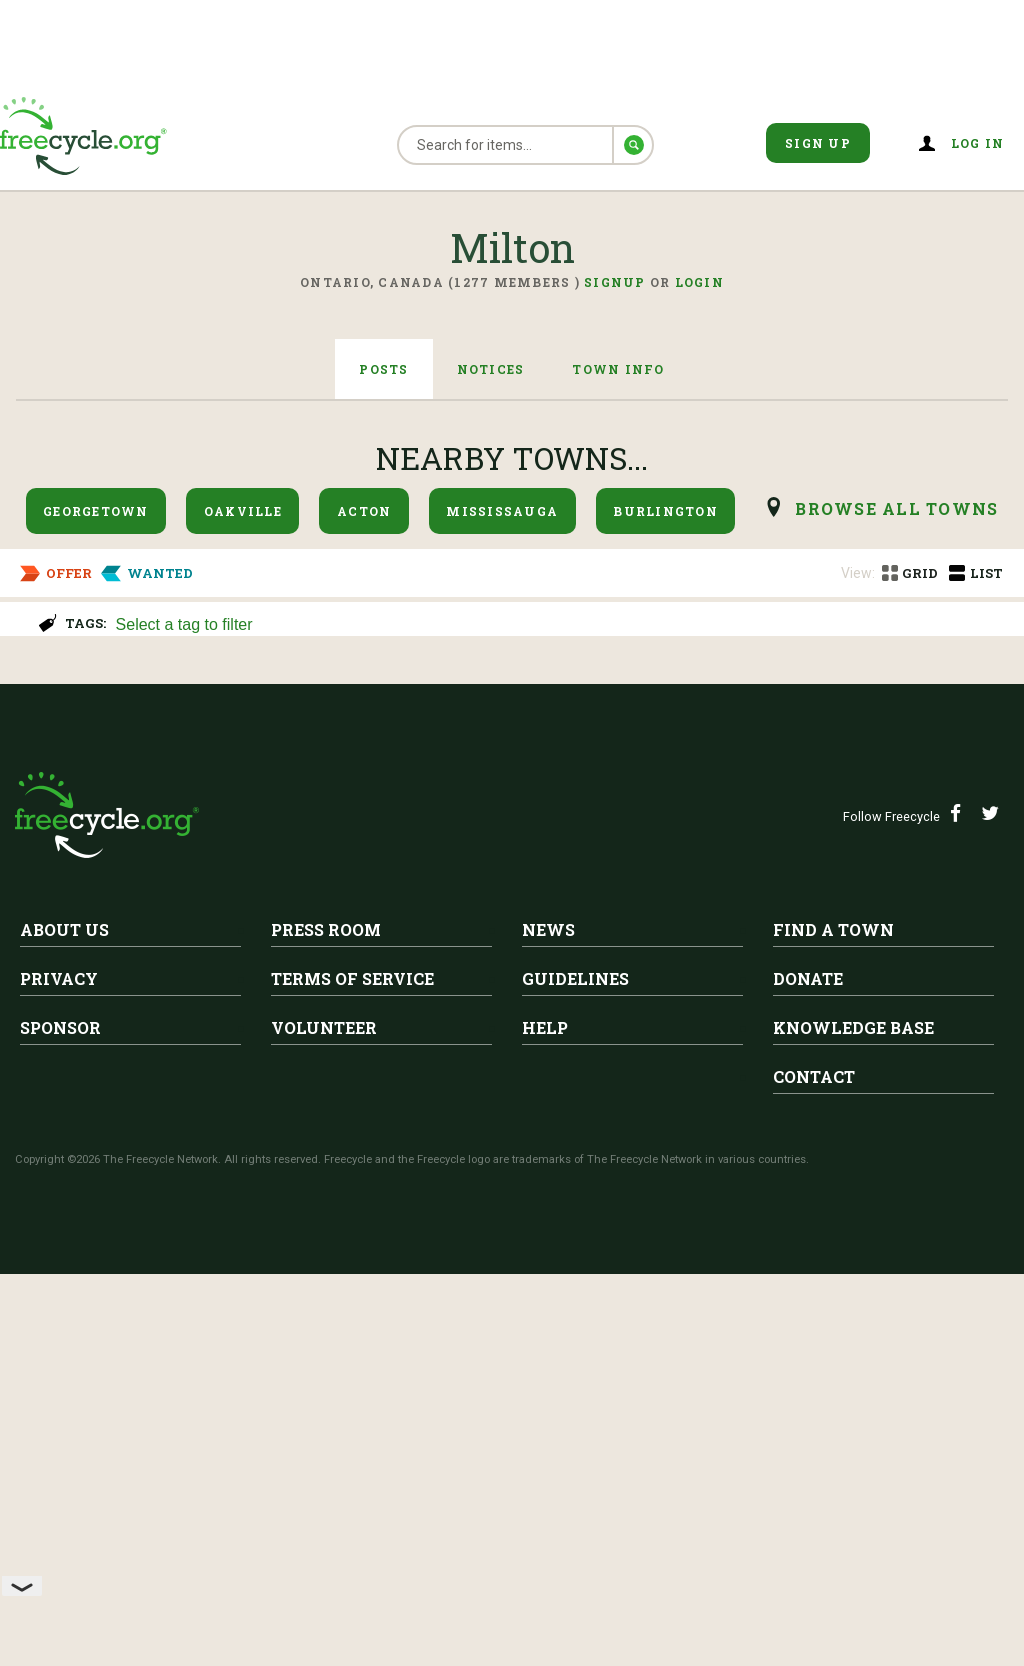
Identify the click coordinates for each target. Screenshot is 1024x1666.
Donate (808, 1370)
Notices (491, 369)
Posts (383, 369)
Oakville (243, 511)
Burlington (665, 511)
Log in (978, 143)
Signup (615, 282)
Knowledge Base (853, 1419)
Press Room (326, 1321)
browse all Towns (896, 508)
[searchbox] (558, 626)
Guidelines (575, 1370)
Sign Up (818, 143)
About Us (64, 1321)
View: (858, 573)
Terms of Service (352, 1370)
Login (699, 282)
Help (545, 1419)
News (548, 1321)
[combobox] (561, 622)
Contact (814, 1468)
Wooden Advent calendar (278, 728)
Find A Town (833, 1321)
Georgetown (96, 511)
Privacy (59, 1370)
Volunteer (324, 1419)
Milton (206, 697)
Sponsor (60, 1419)
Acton (364, 511)
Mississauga (502, 511)
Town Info (618, 369)
